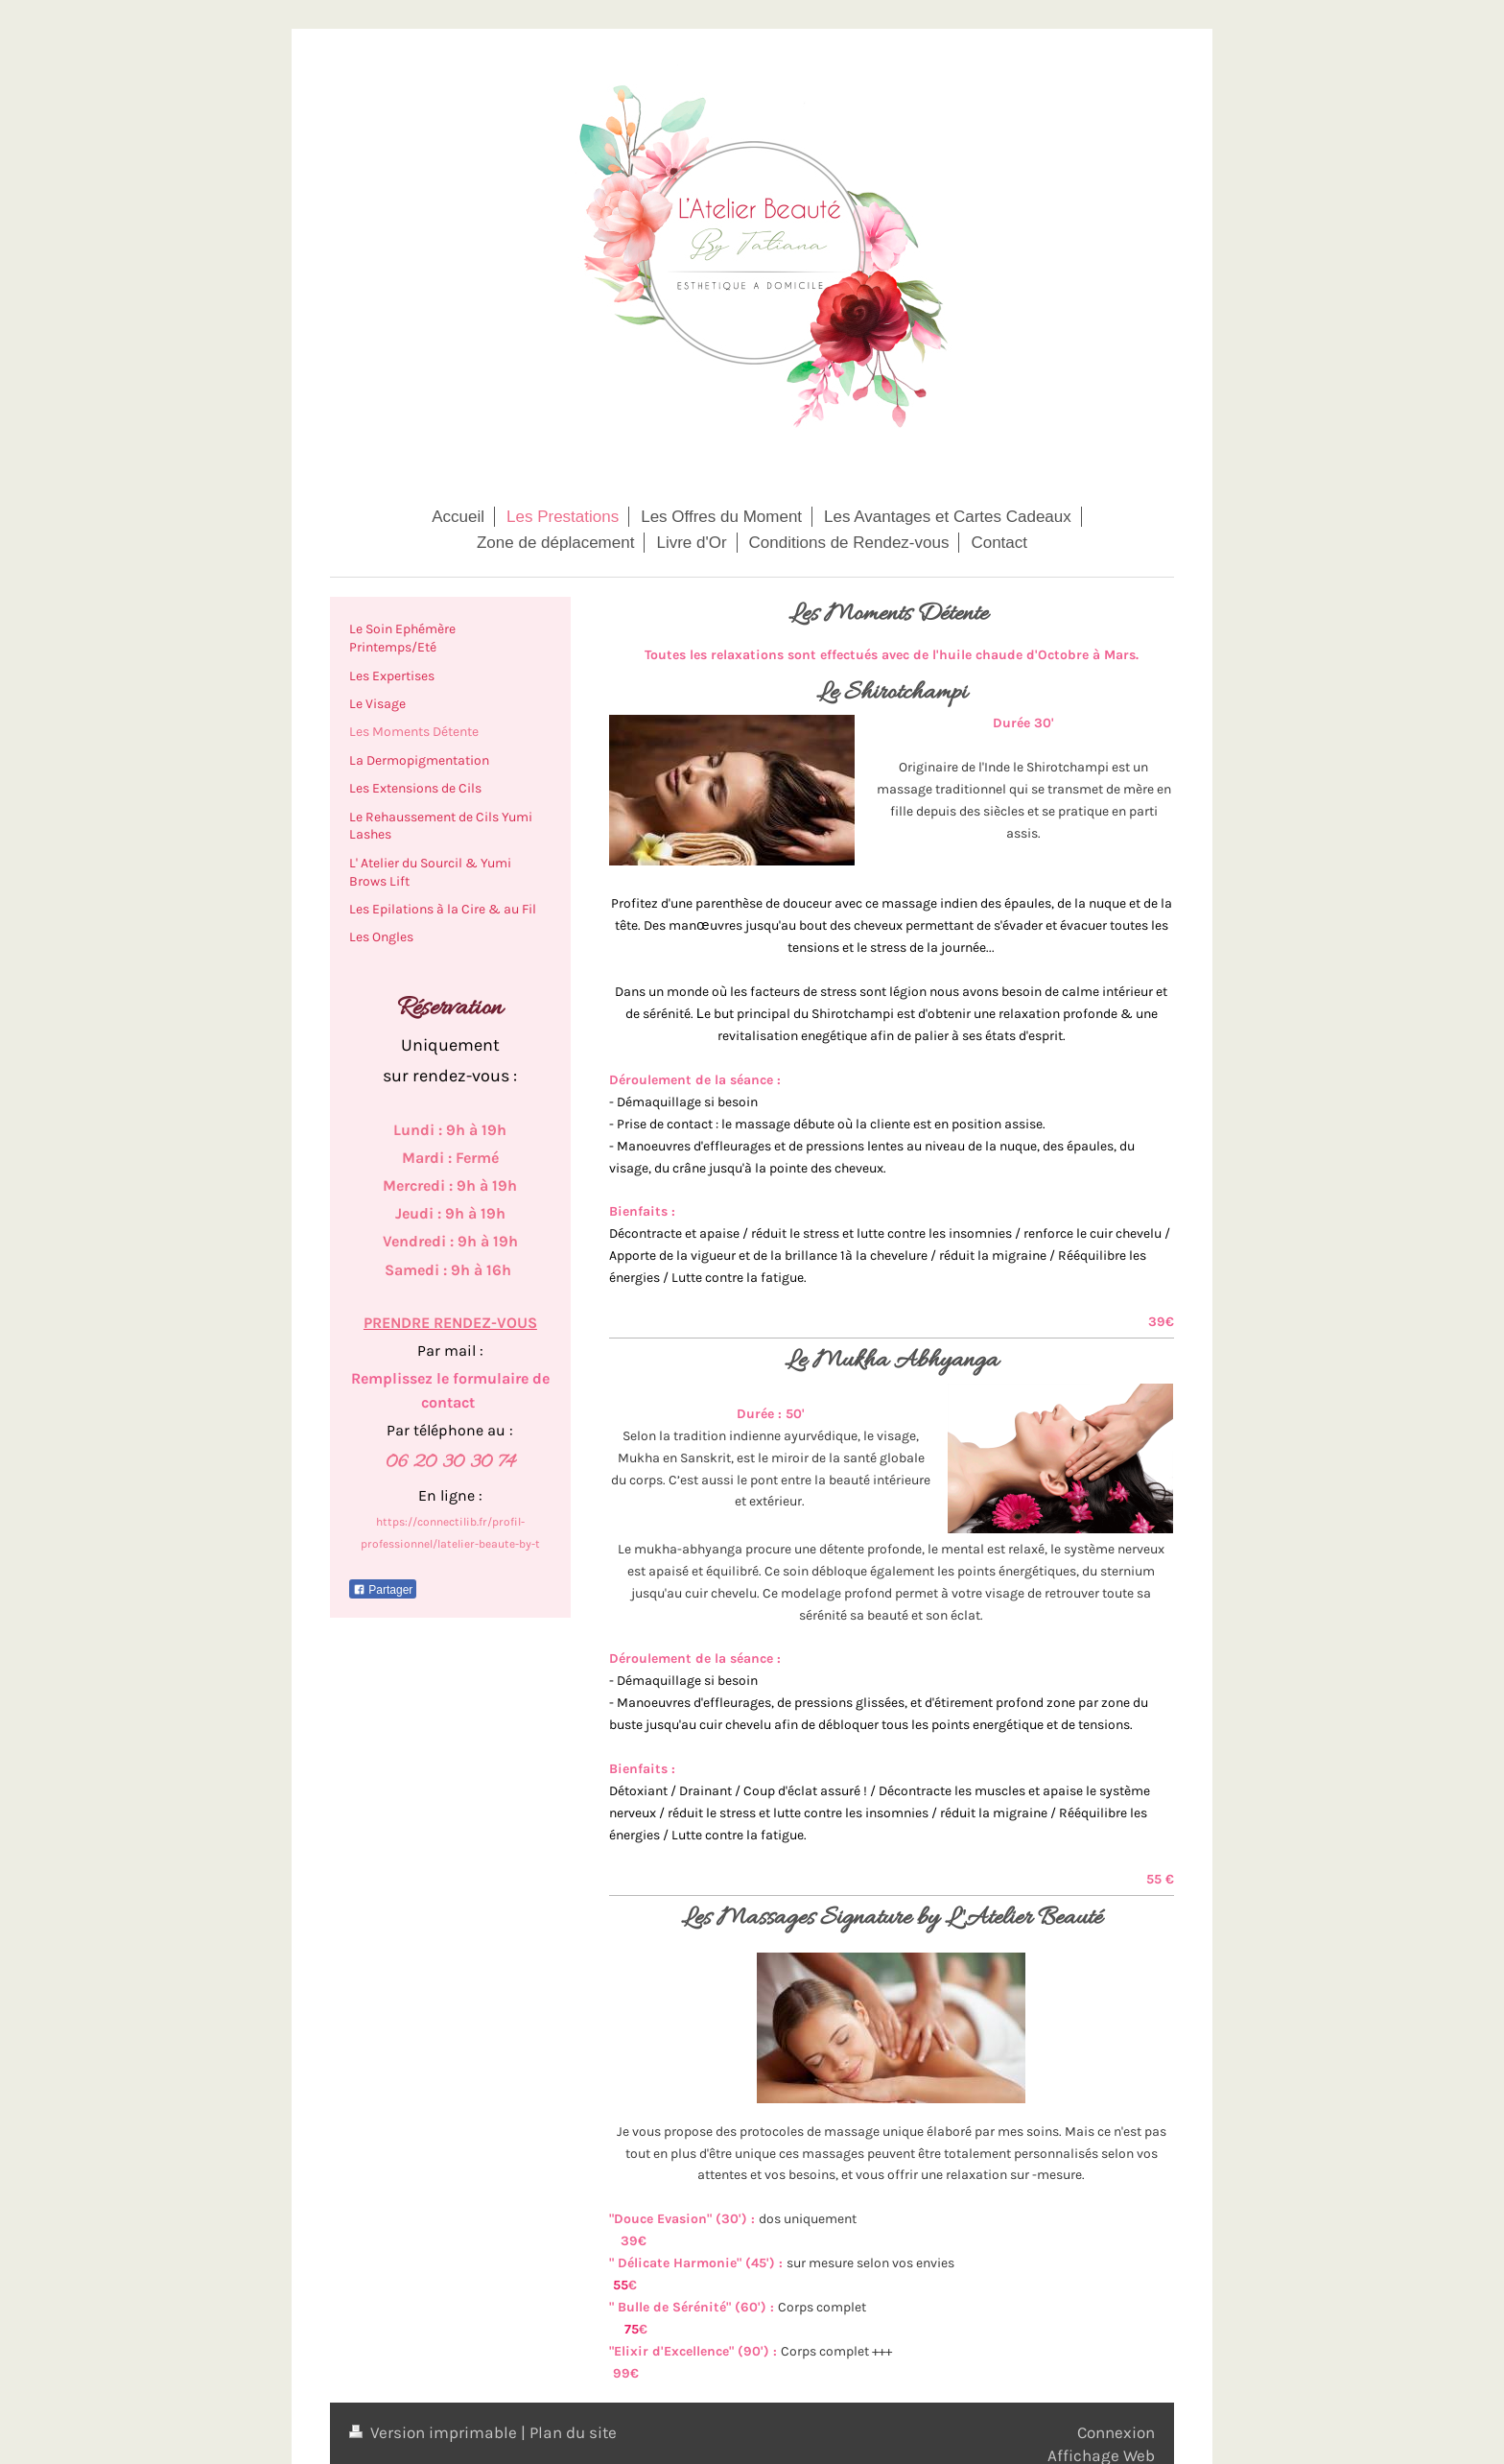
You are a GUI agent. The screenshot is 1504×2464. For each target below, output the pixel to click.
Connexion (1116, 2432)
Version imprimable (435, 2432)
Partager (382, 1590)
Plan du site (573, 2432)
